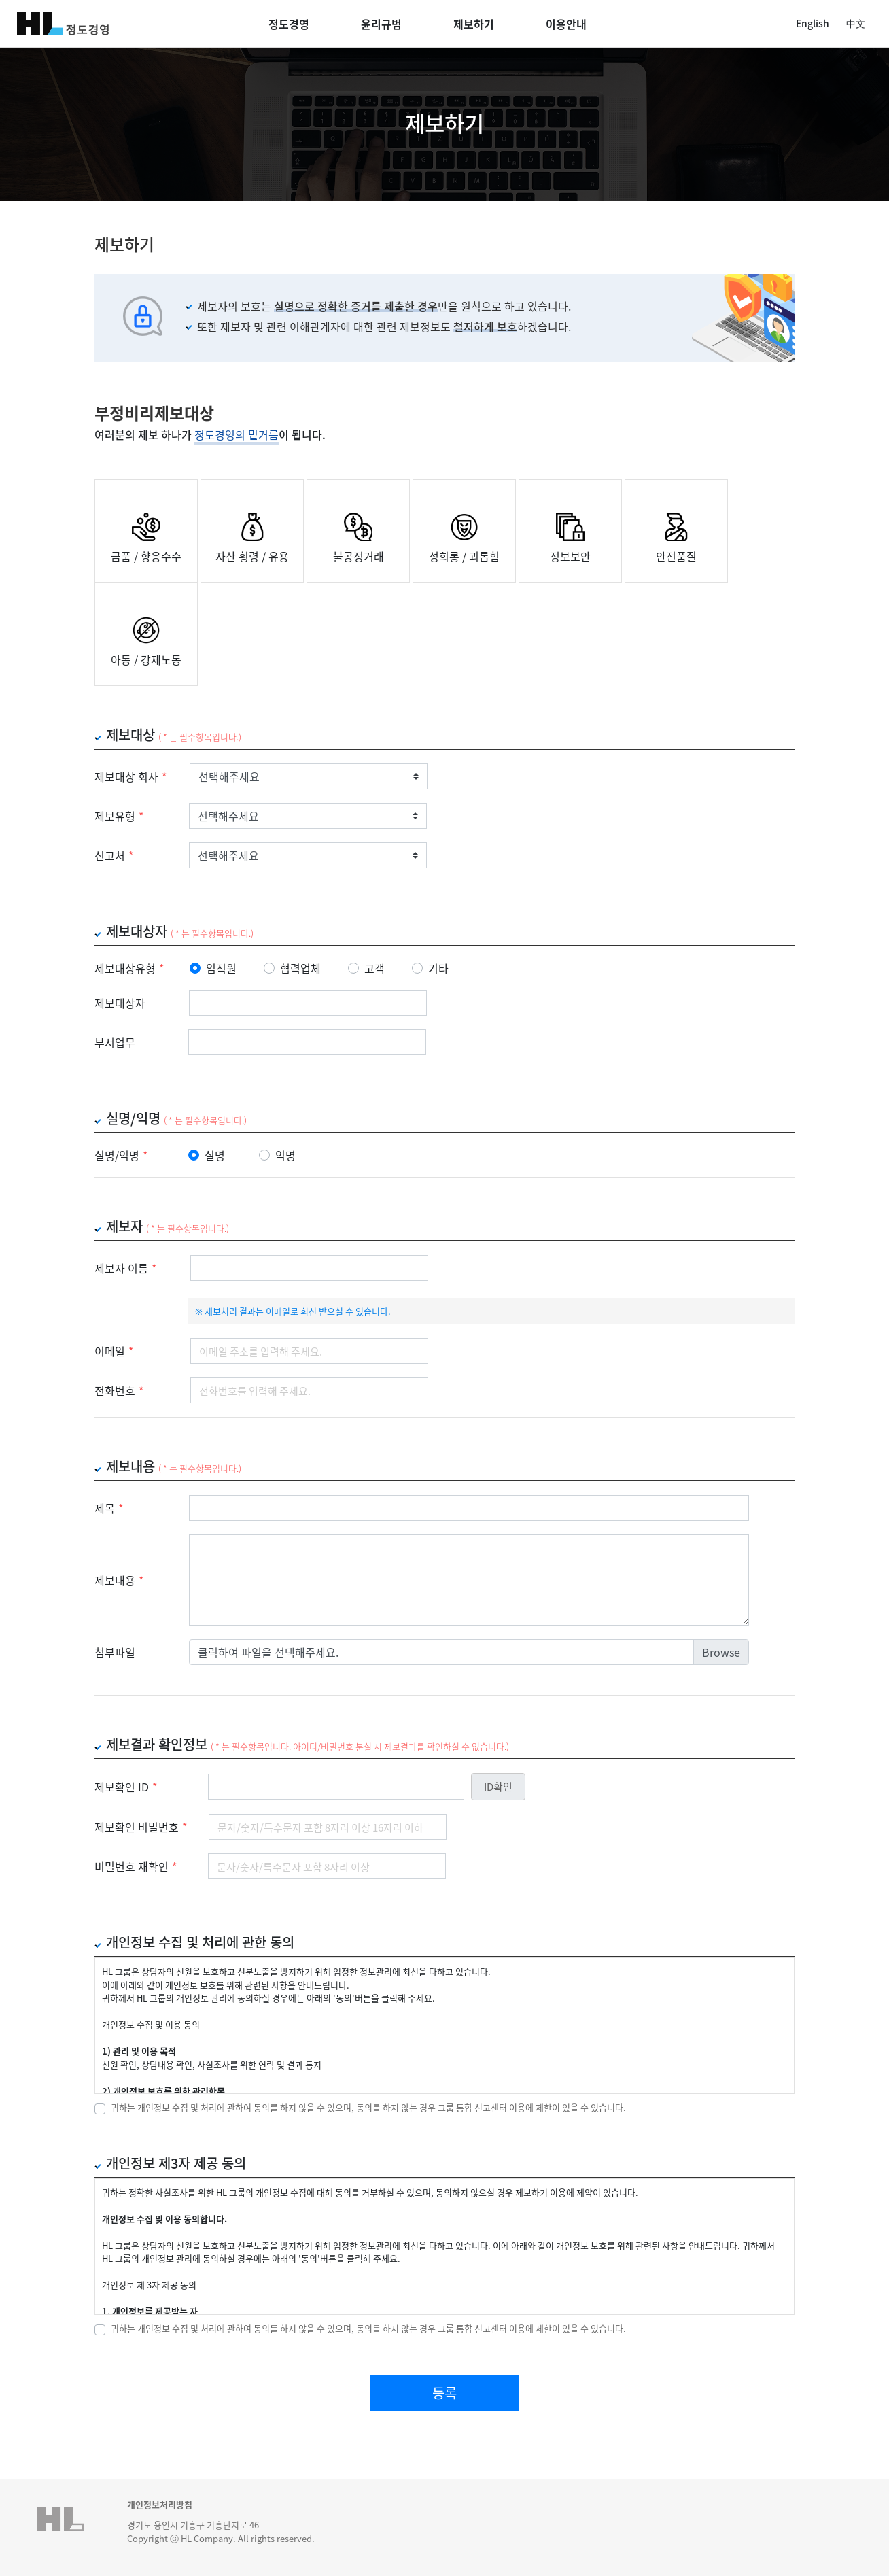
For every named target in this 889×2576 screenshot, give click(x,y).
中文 (855, 23)
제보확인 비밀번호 (140, 1827)
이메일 (113, 1351)
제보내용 (118, 1580)
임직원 (221, 968)
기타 (438, 968)
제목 (108, 1508)
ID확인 (498, 1786)
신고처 (113, 855)
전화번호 (118, 1390)
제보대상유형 (129, 968)
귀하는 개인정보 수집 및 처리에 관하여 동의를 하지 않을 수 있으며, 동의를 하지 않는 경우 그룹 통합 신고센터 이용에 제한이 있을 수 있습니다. (368, 2107)
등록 (444, 2393)
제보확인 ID (125, 1787)
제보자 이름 (125, 1268)
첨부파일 (114, 1652)
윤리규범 (381, 24)
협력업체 (300, 968)
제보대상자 (119, 1003)
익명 (285, 1155)
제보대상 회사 (130, 776)
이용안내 (566, 24)
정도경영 (288, 24)
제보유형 (118, 816)
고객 (374, 968)
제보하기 (473, 24)
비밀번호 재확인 (135, 1866)
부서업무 (114, 1042)
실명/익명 (120, 1155)
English (812, 23)
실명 (215, 1155)
